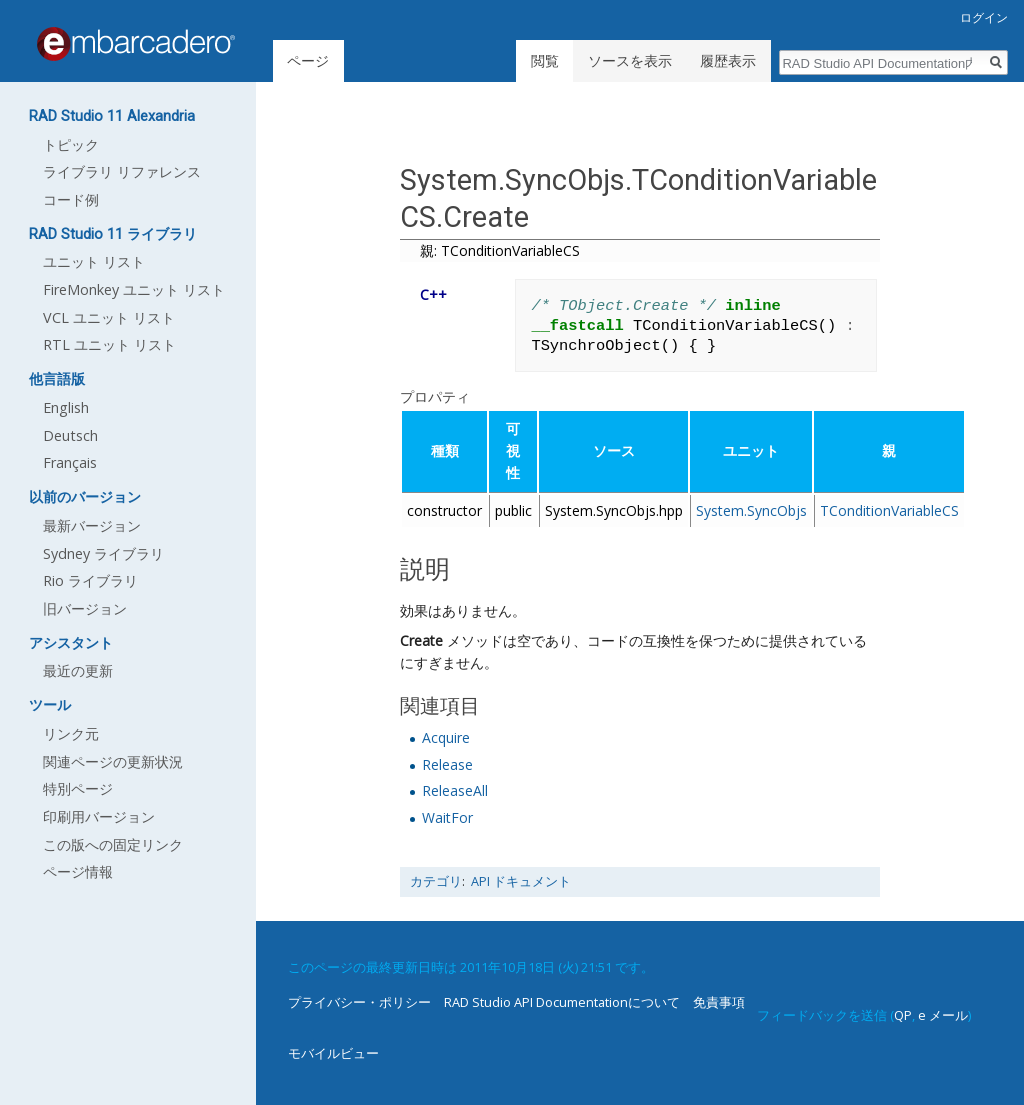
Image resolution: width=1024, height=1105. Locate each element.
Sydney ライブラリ (103, 553)
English (66, 407)
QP (903, 1015)
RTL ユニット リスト (109, 344)
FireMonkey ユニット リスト (134, 289)
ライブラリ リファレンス (122, 171)
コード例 (71, 199)
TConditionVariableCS (889, 510)
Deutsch (70, 435)
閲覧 (545, 60)
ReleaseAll (455, 790)
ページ (308, 60)
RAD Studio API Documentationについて (562, 1002)
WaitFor (447, 817)
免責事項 (719, 1002)
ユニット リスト (94, 261)
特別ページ (78, 788)
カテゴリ (436, 881)
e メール (943, 1015)
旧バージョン (85, 608)
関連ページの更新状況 (113, 761)
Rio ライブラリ (90, 580)
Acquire (446, 737)
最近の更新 (78, 670)
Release (447, 764)
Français (70, 462)
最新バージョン (92, 525)
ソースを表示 (630, 60)
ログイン (984, 17)
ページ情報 (78, 871)
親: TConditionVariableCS (500, 250)
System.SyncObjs (751, 510)
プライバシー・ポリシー (359, 1002)
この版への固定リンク (113, 844)
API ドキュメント (521, 881)
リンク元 (71, 733)
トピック (71, 144)
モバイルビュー (333, 1053)
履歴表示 (728, 60)
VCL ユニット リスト (109, 317)
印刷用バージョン (99, 816)
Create (421, 640)
